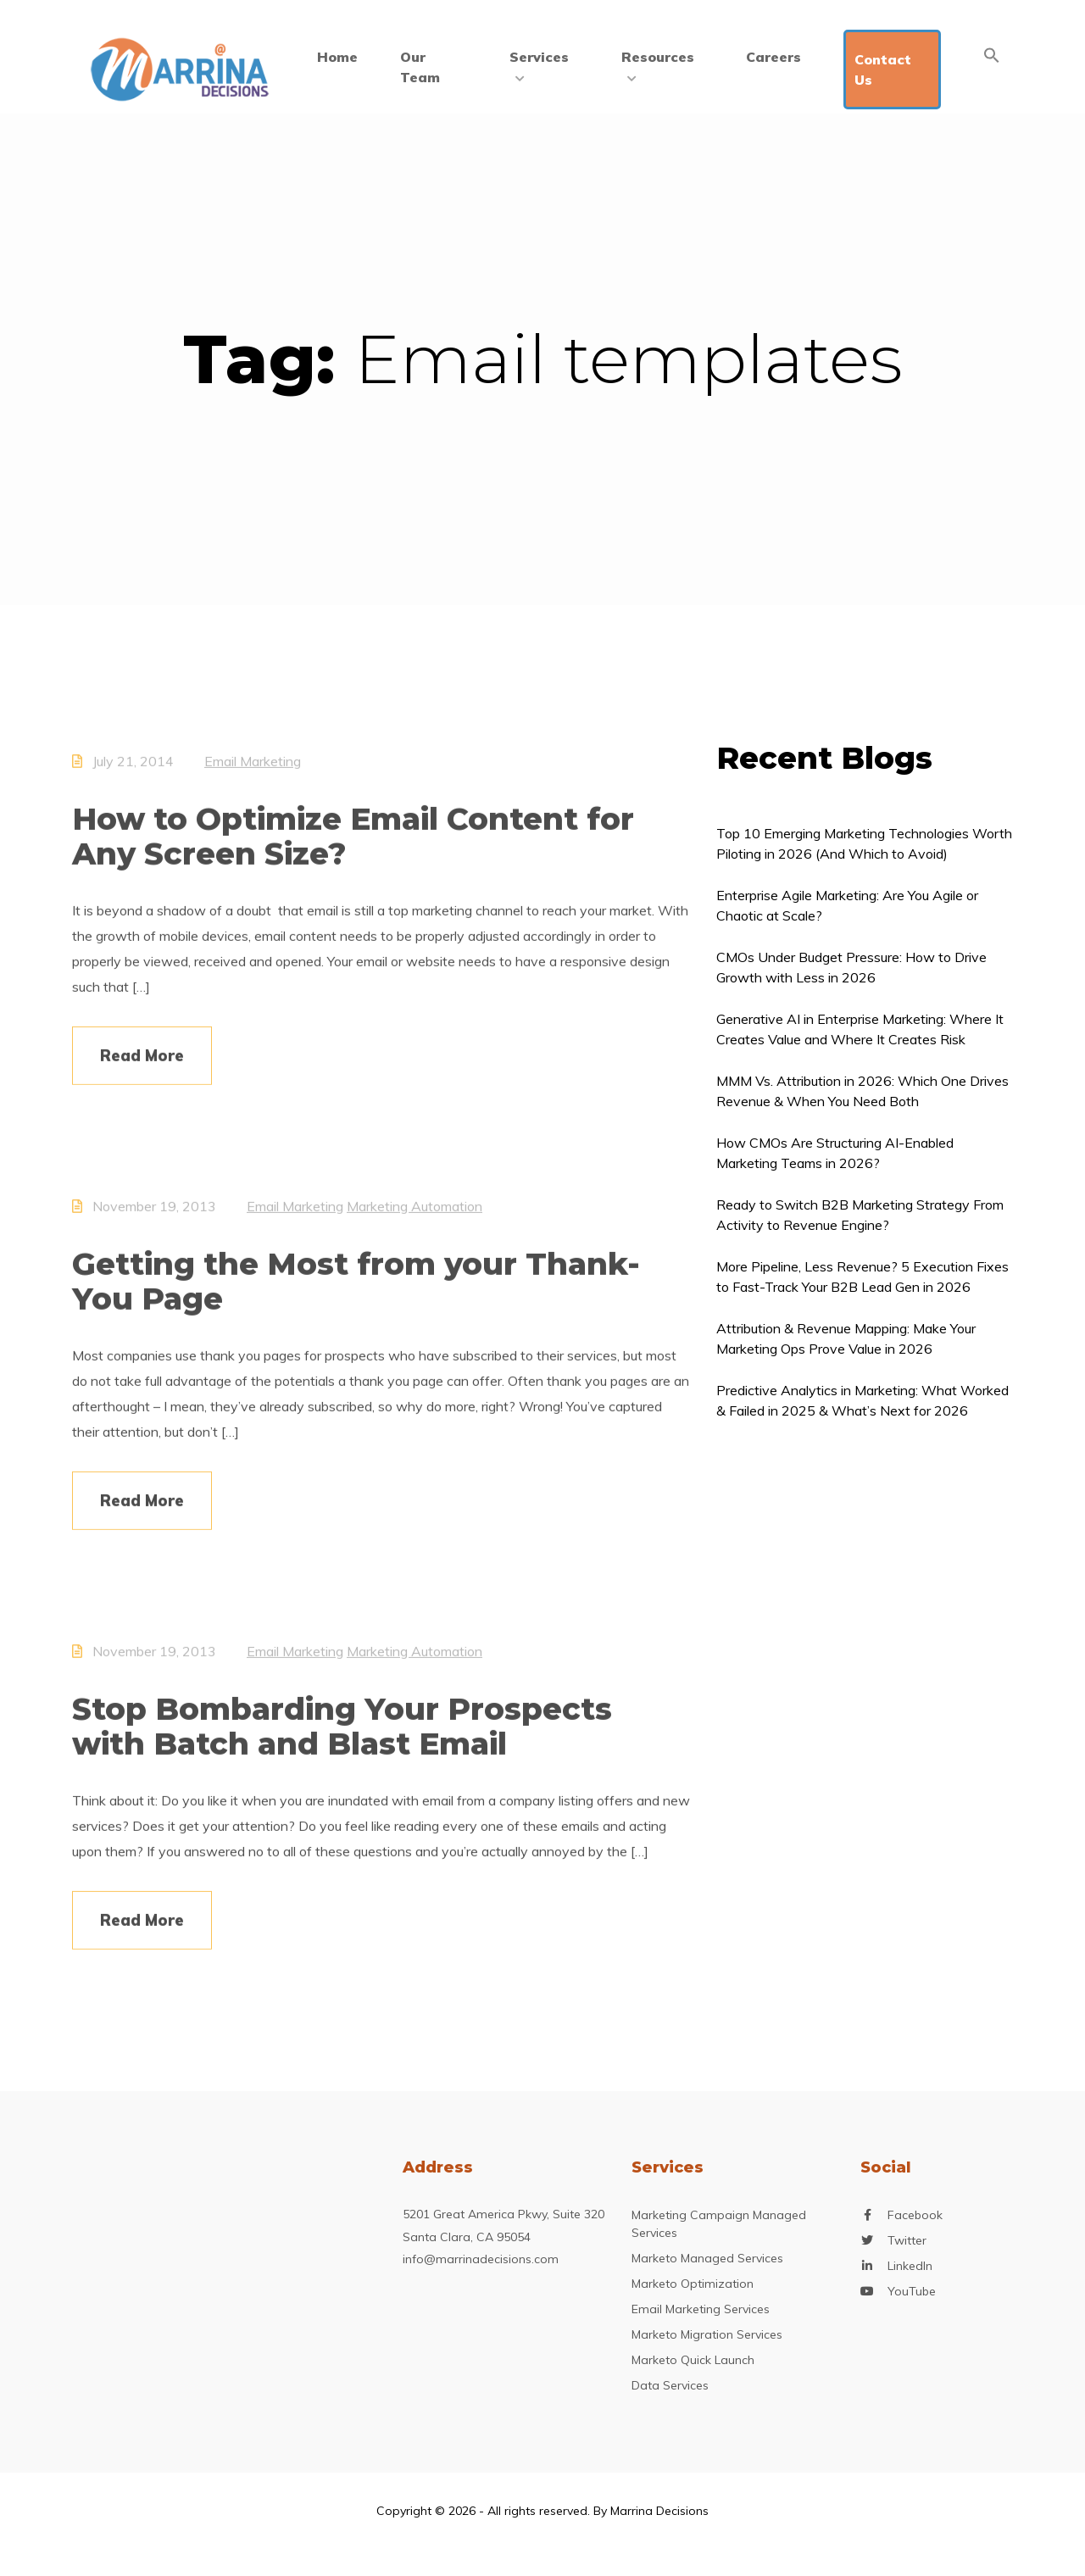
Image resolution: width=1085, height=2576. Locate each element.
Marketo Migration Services (707, 2334)
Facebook (915, 2215)
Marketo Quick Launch (693, 2359)
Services (539, 65)
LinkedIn (909, 2266)
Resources (657, 65)
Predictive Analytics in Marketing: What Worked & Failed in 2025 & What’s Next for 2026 (862, 1400)
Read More (142, 1065)
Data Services (670, 2385)
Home (337, 56)
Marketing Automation (414, 1215)
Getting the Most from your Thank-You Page (356, 1291)
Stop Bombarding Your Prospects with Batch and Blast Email (342, 1736)
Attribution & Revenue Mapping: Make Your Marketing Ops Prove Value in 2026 (846, 1338)
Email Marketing (252, 770)
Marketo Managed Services (707, 2258)
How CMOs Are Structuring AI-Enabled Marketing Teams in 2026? (835, 1152)
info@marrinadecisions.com (481, 2259)
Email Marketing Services (701, 2309)
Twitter (906, 2241)
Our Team (420, 67)
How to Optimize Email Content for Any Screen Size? (353, 846)
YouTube (911, 2292)
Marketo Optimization (693, 2283)
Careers (773, 56)
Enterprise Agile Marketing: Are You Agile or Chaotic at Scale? (847, 905)
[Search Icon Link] (991, 55)
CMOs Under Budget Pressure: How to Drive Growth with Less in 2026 (851, 967)
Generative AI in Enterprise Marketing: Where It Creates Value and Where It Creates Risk (860, 1029)
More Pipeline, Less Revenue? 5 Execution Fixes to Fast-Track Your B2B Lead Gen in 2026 (862, 1276)
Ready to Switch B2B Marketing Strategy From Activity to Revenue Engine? (860, 1214)
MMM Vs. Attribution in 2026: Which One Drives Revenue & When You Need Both (862, 1091)
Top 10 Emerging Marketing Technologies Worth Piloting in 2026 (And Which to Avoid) (864, 843)
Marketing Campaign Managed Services (719, 2223)
